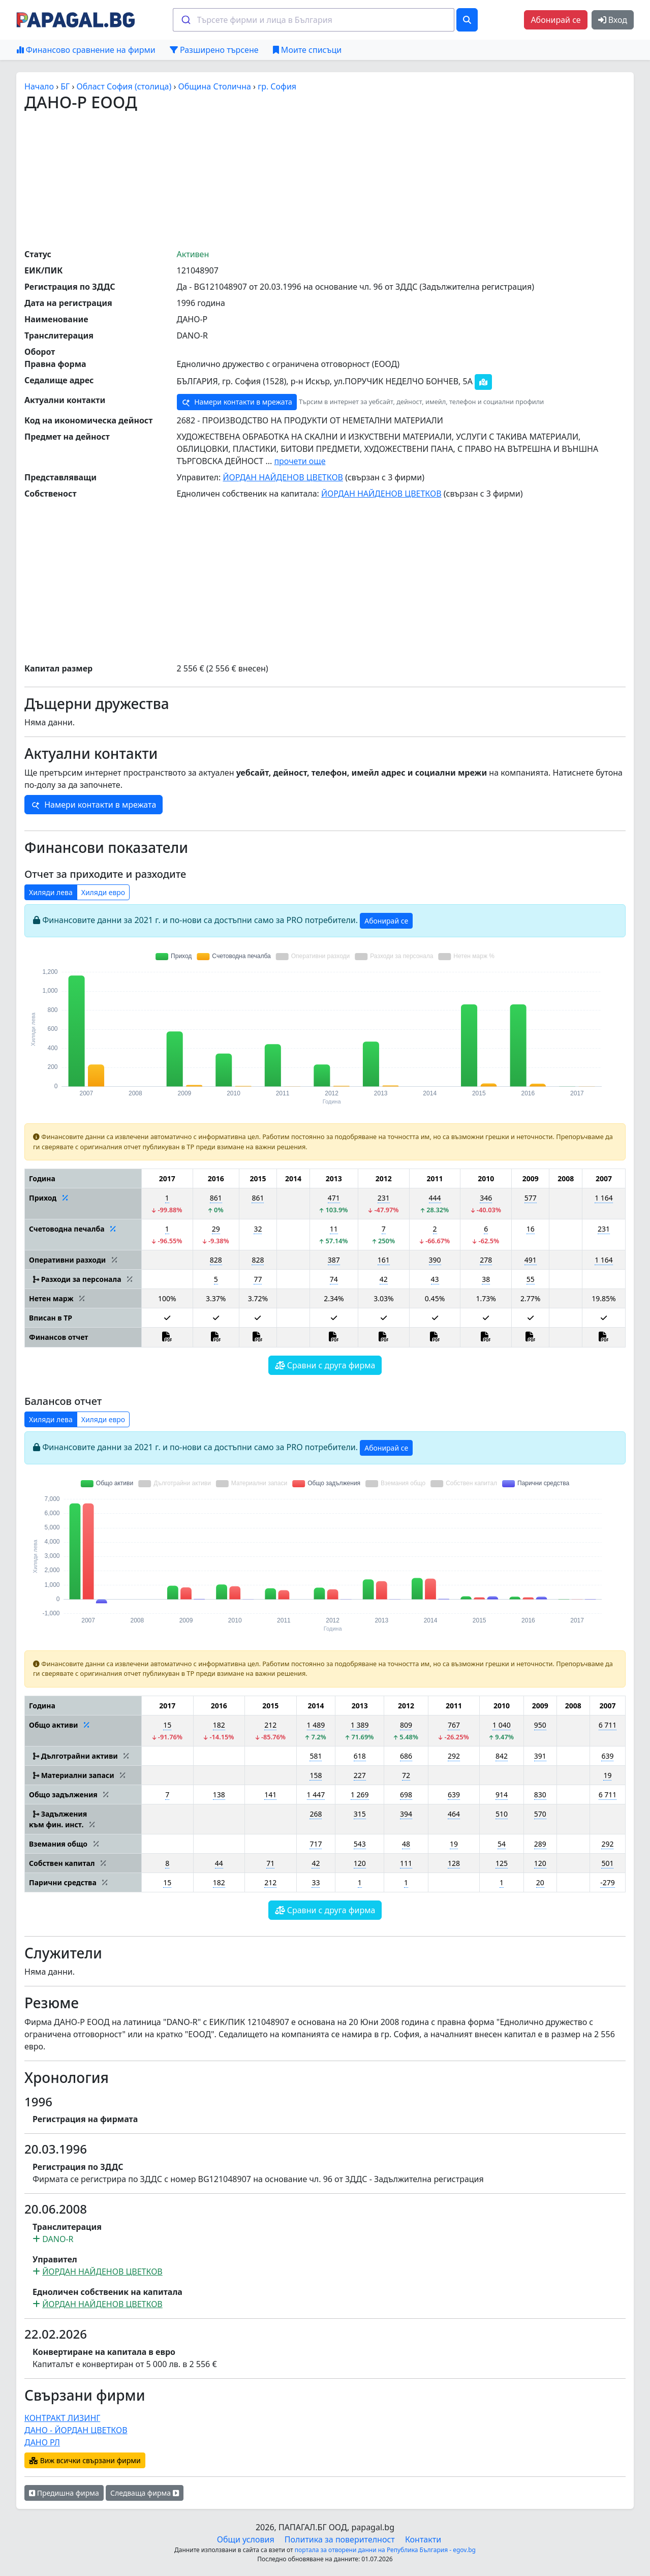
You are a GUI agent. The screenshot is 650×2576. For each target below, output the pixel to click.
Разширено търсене (214, 49)
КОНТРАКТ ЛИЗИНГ (62, 2418)
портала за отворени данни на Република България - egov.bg (385, 2550)
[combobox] (313, 20)
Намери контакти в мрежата (236, 402)
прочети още (299, 461)
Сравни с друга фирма (325, 1365)
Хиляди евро (103, 892)
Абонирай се (555, 19)
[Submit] (185, 20)
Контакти (423, 2539)
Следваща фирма (144, 2493)
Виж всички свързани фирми (85, 2460)
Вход (612, 19)
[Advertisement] (325, 179)
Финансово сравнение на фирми (86, 49)
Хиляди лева (51, 892)
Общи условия (245, 2539)
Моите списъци (307, 49)
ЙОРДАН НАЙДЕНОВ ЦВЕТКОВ (283, 477)
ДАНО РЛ (42, 2442)
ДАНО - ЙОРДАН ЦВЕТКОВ (76, 2430)
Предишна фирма (64, 2493)
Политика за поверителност (340, 2539)
